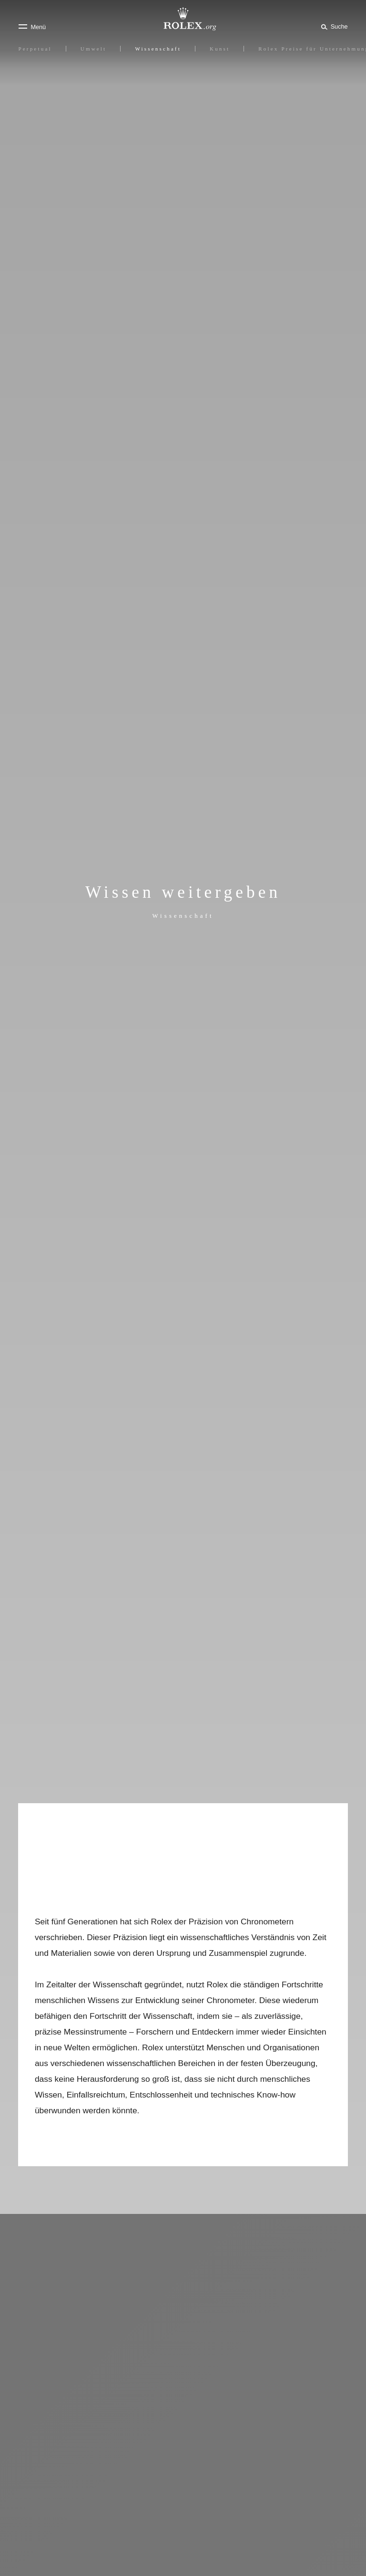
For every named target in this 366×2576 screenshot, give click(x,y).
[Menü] (32, 27)
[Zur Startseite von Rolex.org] (183, 19)
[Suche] (333, 26)
